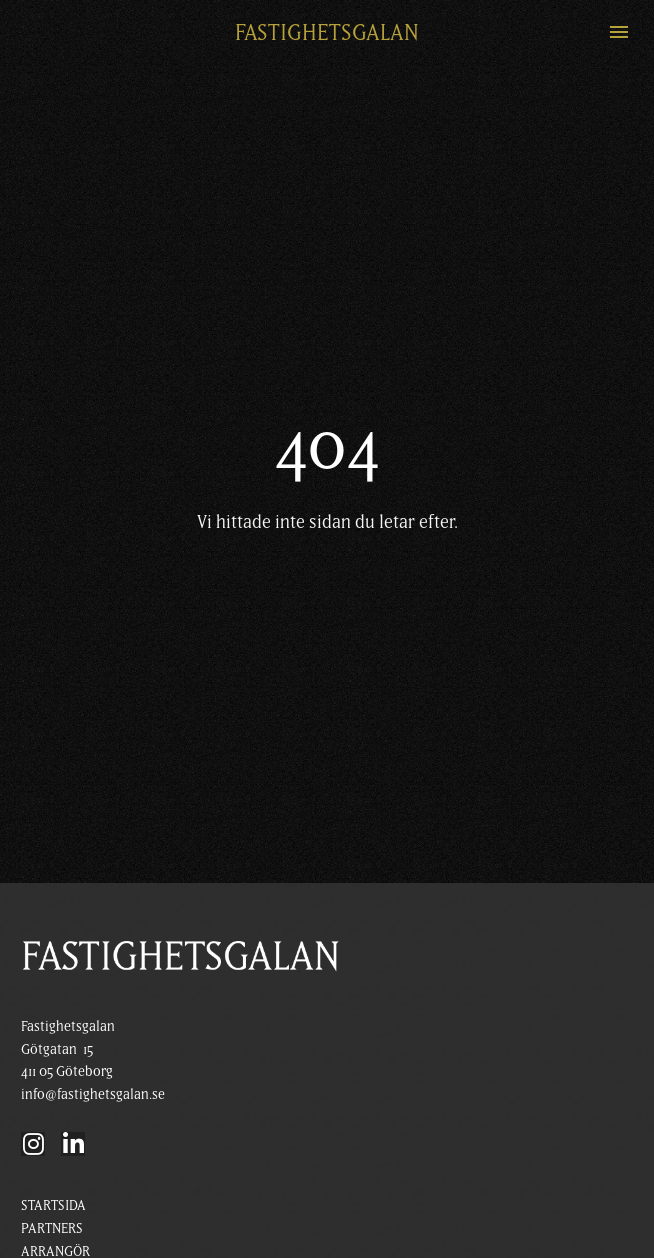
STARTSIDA (53, 1132)
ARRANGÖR (55, 1178)
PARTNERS (52, 1155)
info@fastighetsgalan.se (93, 1021)
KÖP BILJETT (56, 1200)
